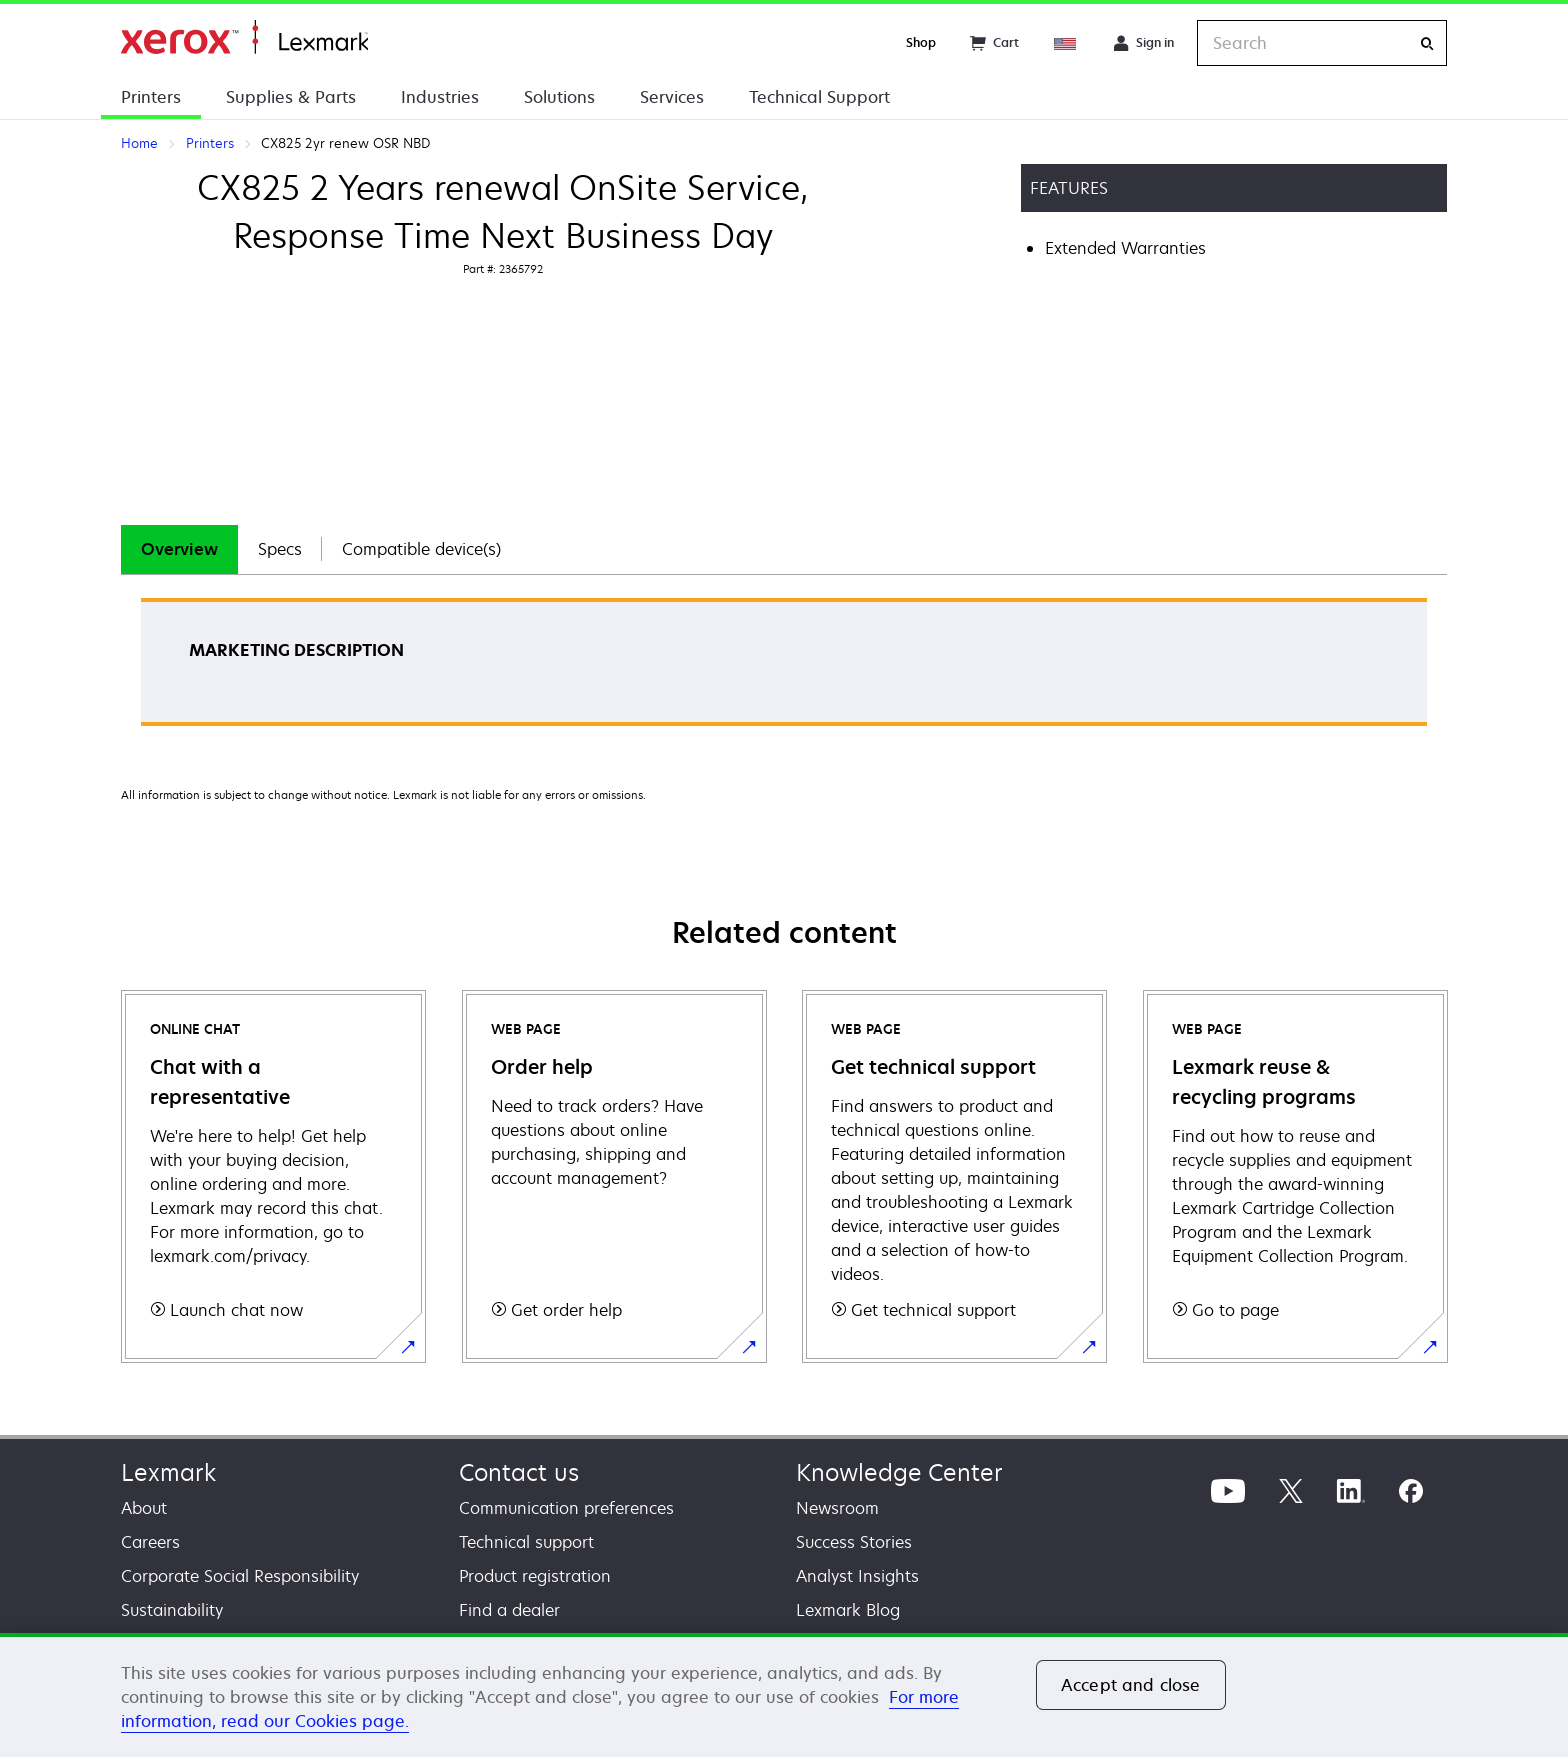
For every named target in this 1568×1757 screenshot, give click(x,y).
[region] (784, 1695)
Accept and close (1131, 1685)
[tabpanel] (784, 668)
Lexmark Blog (848, 1610)
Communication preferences (566, 1508)
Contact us (519, 1472)
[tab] (179, 549)
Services (672, 97)
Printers (151, 97)
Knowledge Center (899, 1472)
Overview (179, 549)
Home (244, 37)
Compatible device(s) (421, 549)
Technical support (526, 1542)
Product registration (535, 1576)
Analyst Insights (857, 1576)
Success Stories (854, 1542)
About (144, 1508)
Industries (440, 97)
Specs (280, 549)
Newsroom (837, 1508)
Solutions (559, 97)
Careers (150, 1542)
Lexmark (168, 1472)
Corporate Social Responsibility (240, 1576)
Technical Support (819, 97)
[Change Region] (1066, 43)
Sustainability (172, 1610)
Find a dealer (509, 1610)
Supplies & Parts (291, 97)
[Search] (1427, 43)
